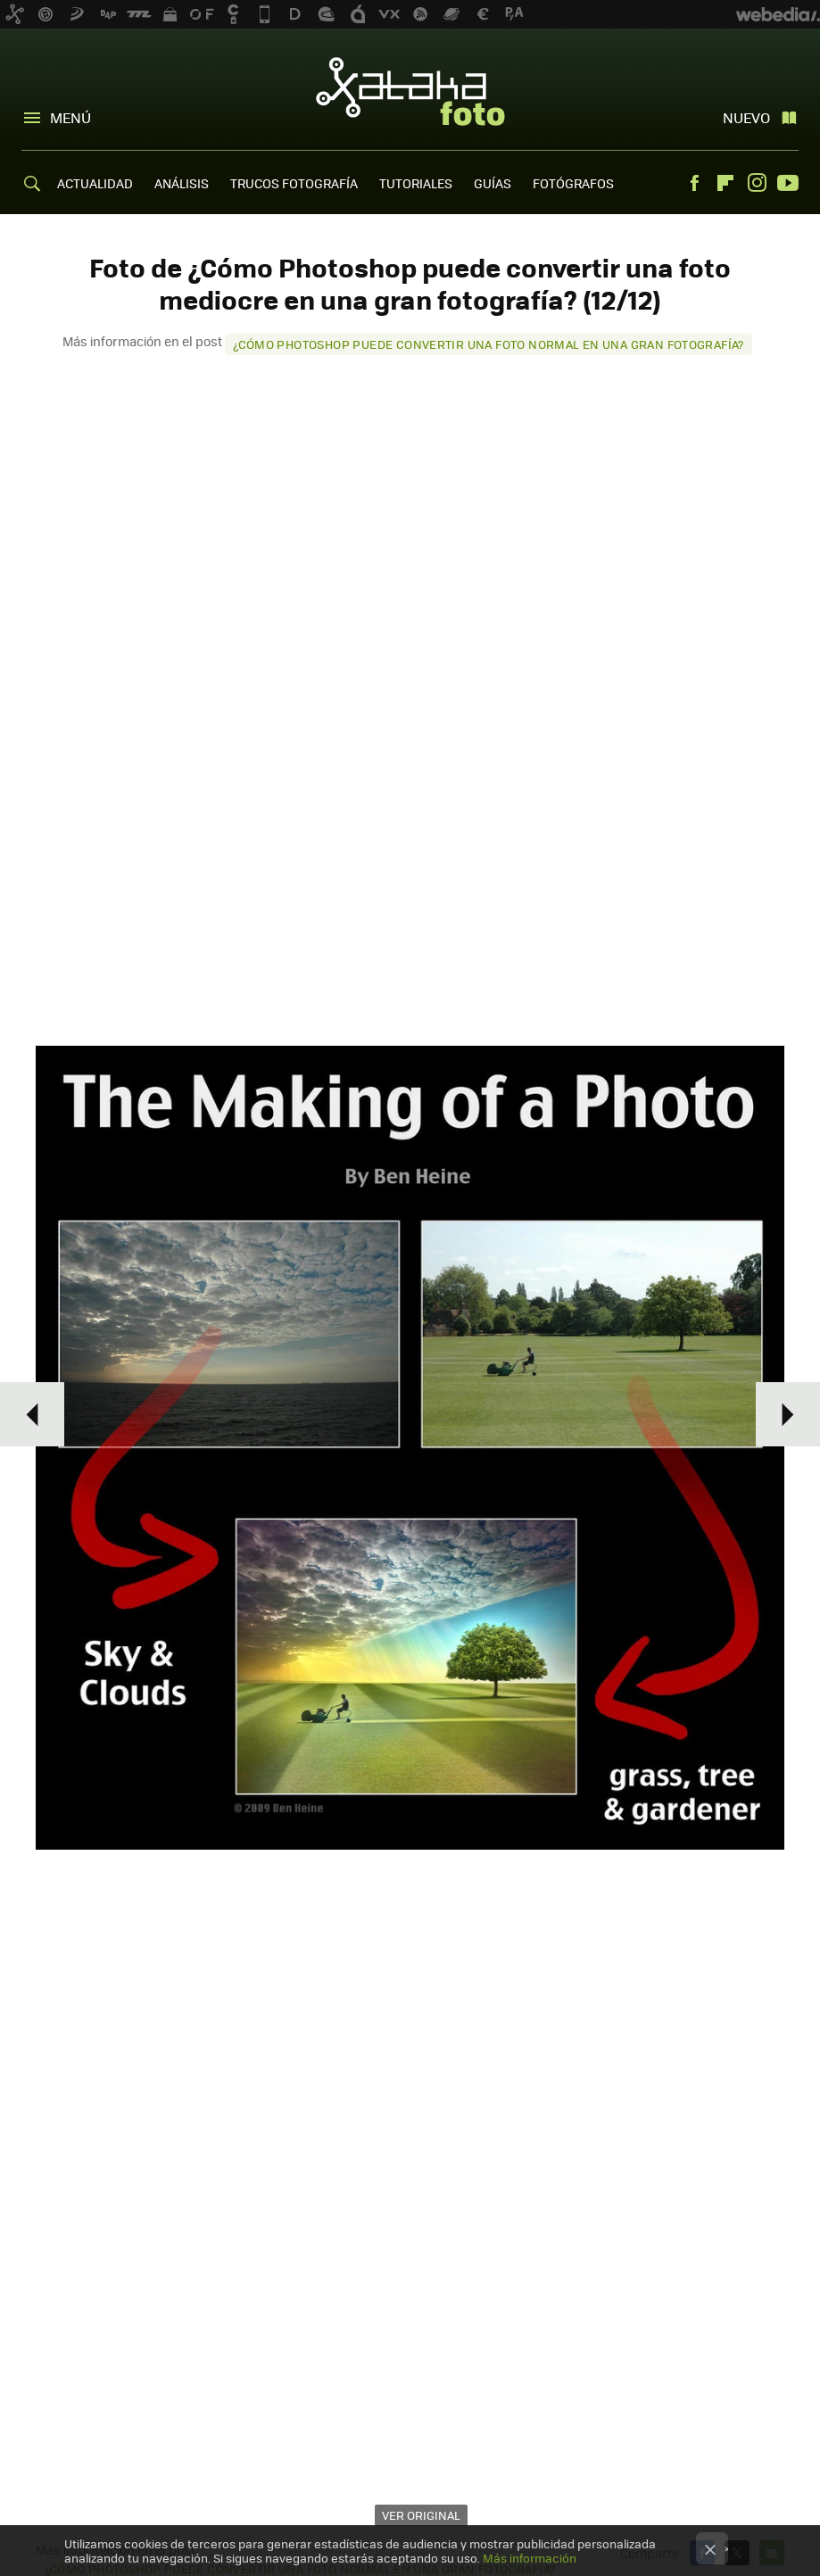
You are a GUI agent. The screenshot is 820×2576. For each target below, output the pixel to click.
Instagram (756, 183)
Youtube (788, 183)
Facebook (694, 183)
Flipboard (725, 183)
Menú (70, 117)
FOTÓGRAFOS (573, 183)
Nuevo (746, 117)
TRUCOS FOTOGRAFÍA (294, 183)
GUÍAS (492, 183)
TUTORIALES (415, 183)
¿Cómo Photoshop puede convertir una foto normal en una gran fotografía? (488, 343)
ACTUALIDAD (95, 183)
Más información (529, 2557)
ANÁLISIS (181, 183)
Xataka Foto (410, 91)
